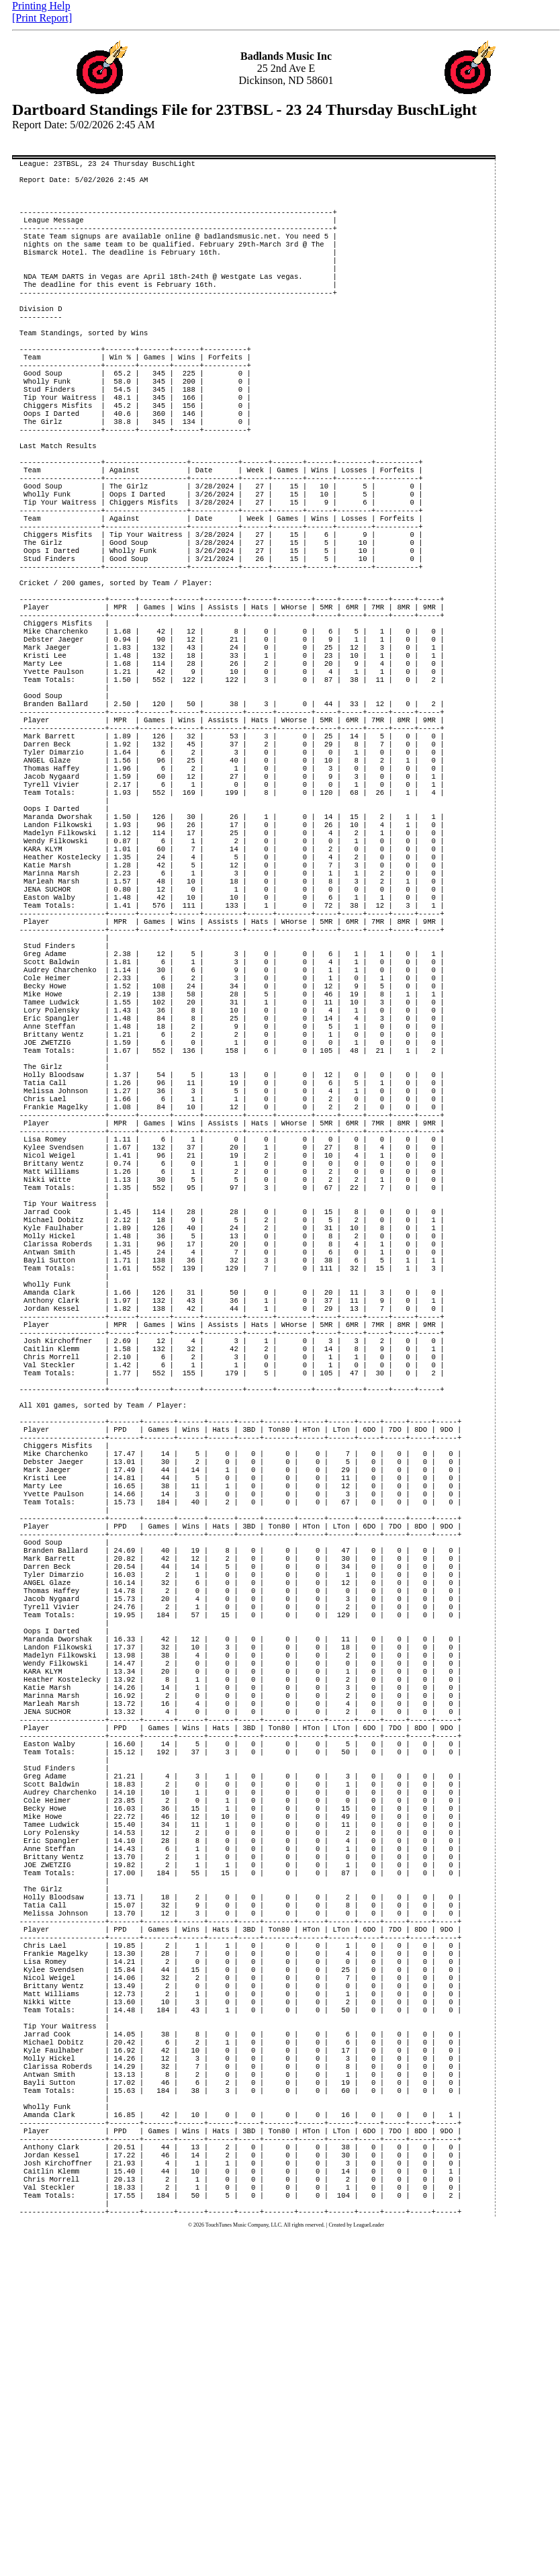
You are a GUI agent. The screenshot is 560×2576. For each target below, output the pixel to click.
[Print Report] (42, 18)
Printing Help (41, 5)
